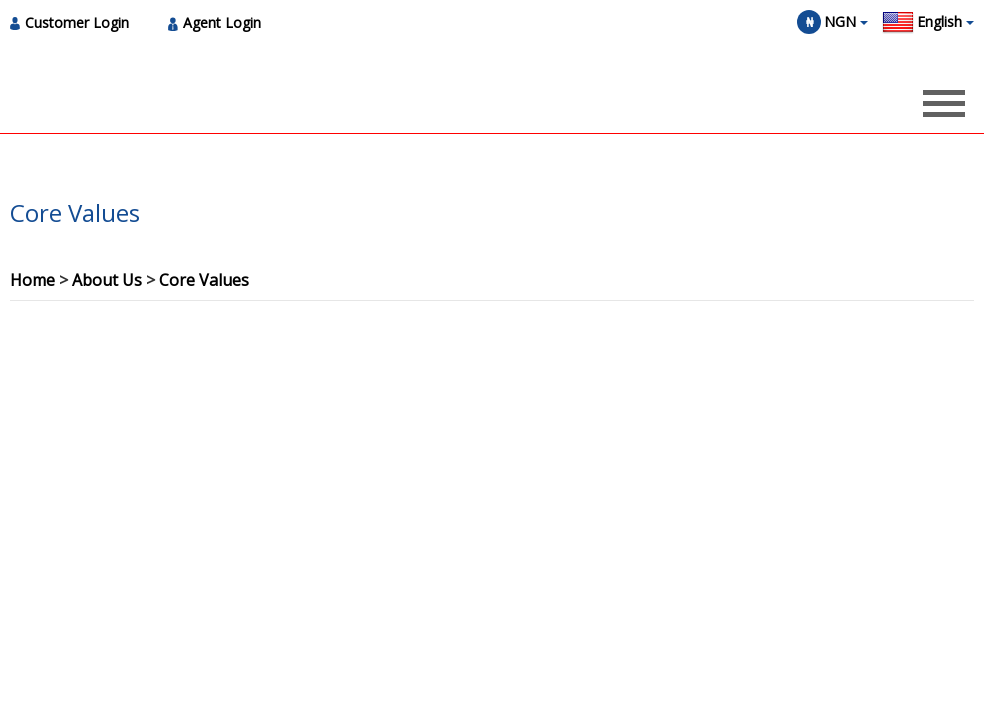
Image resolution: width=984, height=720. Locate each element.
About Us (107, 280)
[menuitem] (75, 22)
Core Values (204, 280)
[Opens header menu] (944, 103)
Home (32, 280)
